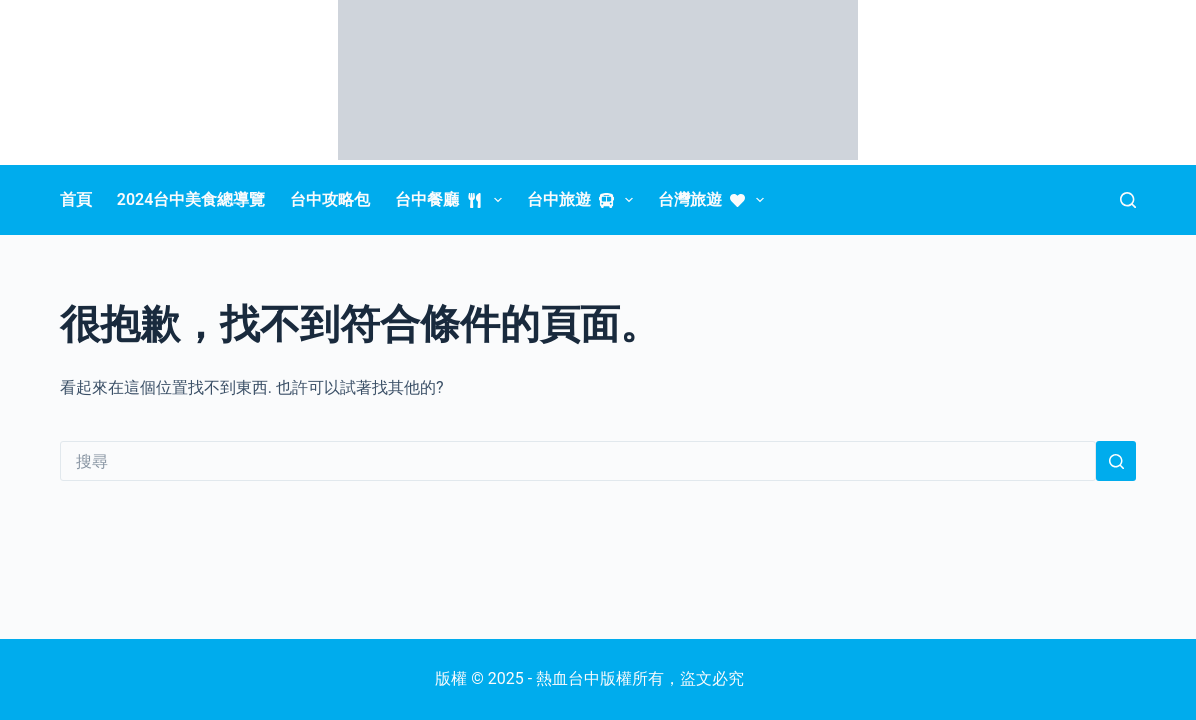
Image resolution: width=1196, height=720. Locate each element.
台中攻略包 (330, 199)
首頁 (76, 199)
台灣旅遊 (715, 200)
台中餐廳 (452, 200)
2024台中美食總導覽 (191, 199)
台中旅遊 (584, 200)
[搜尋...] (578, 461)
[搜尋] (1128, 200)
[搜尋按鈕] (1116, 461)
